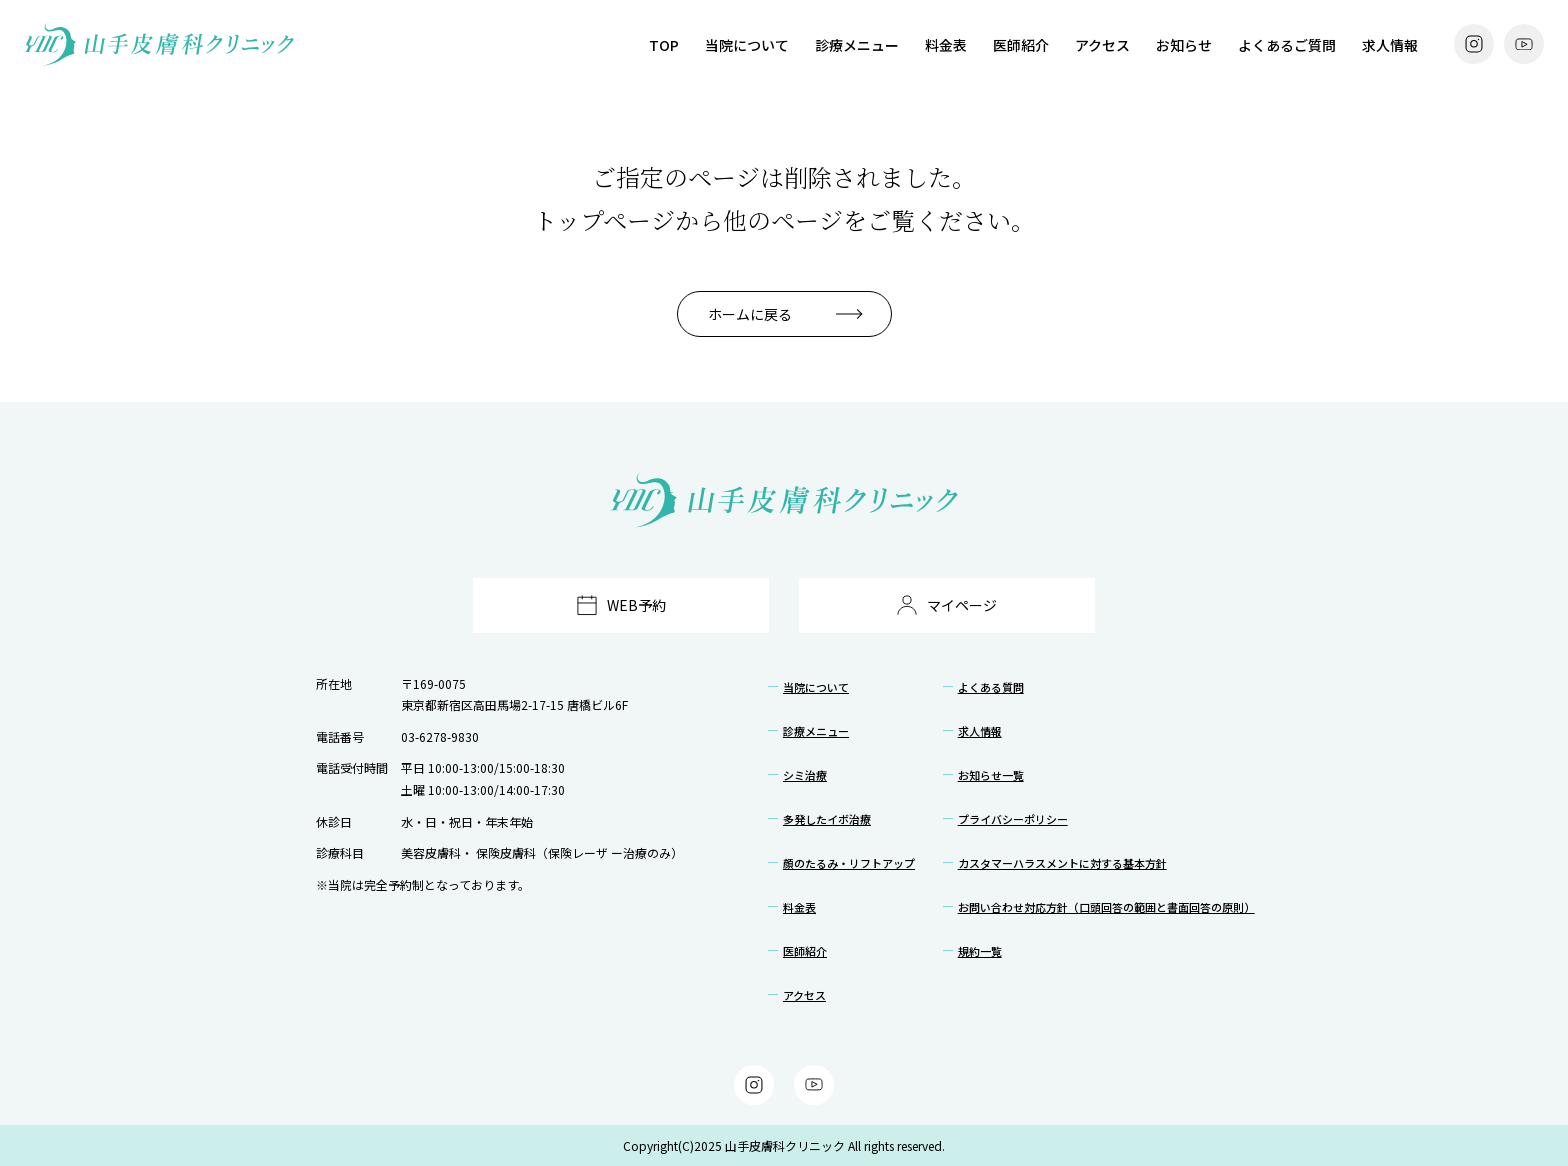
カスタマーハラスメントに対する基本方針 (1062, 863)
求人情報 (1390, 45)
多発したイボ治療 (827, 819)
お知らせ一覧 (991, 775)
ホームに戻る (750, 314)
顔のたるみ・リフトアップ (849, 863)
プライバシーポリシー (1013, 819)
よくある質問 (991, 687)
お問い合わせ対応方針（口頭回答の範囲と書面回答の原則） (1106, 907)
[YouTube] (1524, 44)
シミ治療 (805, 775)
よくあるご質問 (1287, 45)
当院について (747, 45)
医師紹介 (1021, 45)
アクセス (1102, 45)
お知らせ (1184, 45)
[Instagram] (1474, 44)
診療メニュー (857, 45)
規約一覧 (980, 951)
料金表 (946, 45)
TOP (664, 45)
